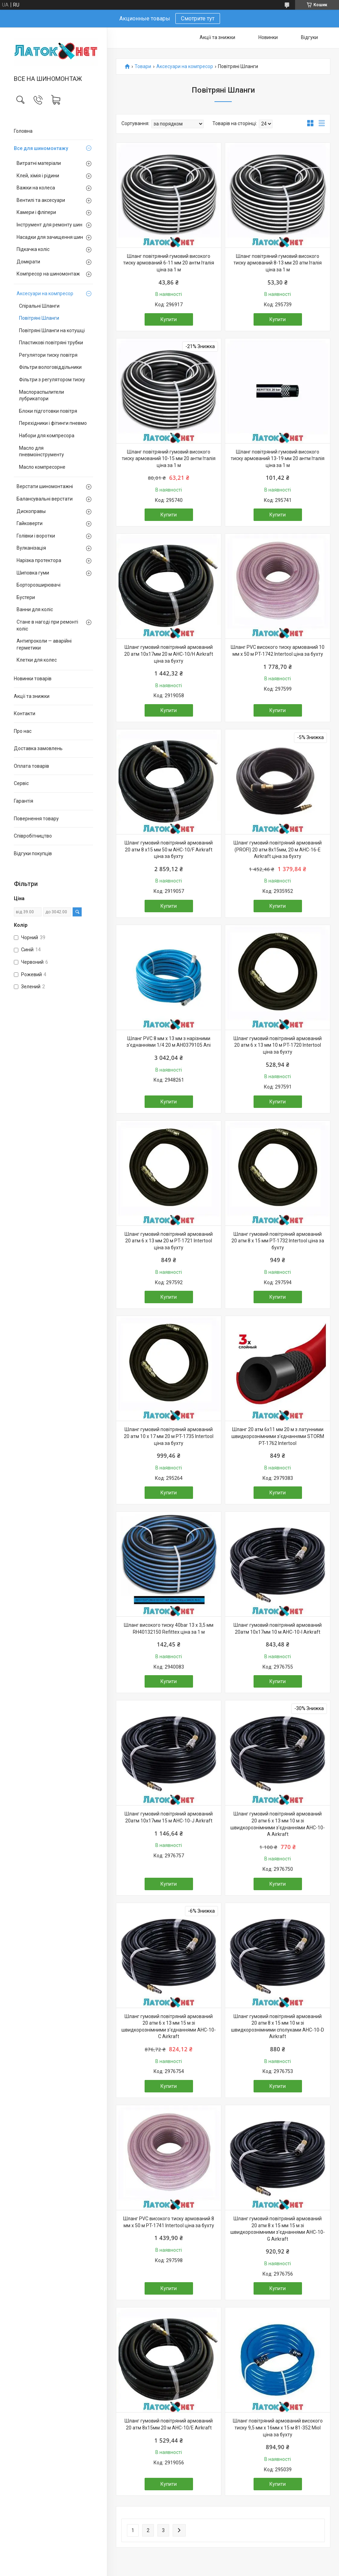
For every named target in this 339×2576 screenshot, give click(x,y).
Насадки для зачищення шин (50, 237)
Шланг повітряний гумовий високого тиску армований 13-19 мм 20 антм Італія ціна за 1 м (277, 458)
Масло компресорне (42, 467)
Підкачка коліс (33, 249)
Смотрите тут (197, 18)
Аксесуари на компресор (45, 293)
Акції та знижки (31, 696)
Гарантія (23, 801)
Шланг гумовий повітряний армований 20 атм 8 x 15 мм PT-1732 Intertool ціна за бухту (277, 1240)
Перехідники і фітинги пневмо (53, 423)
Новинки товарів (33, 678)
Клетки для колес (37, 660)
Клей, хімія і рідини (38, 175)
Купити (169, 319)
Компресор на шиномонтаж (48, 274)
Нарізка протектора (39, 560)
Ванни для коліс (35, 609)
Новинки (268, 37)
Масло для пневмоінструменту (41, 451)
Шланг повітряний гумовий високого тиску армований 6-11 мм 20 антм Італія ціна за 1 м (168, 262)
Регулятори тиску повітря (48, 355)
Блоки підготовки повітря (48, 411)
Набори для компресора (46, 435)
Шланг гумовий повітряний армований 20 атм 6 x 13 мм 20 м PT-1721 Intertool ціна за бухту (169, 1240)
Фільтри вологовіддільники (50, 367)
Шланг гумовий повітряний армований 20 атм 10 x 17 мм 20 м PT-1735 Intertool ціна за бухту (168, 1436)
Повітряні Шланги (39, 318)
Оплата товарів (31, 766)
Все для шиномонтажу (41, 148)
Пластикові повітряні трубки (51, 342)
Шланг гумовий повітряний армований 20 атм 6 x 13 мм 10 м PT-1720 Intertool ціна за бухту (277, 1045)
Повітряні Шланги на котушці (52, 330)
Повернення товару (36, 818)
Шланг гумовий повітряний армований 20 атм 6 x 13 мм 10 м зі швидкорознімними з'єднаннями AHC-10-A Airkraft (277, 1824)
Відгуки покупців (33, 853)
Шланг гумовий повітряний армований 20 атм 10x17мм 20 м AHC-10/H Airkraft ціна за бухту (168, 653)
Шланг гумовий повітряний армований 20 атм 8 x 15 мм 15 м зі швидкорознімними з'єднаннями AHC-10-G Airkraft (277, 2229)
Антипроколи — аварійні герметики (44, 644)
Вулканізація (31, 548)
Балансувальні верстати (45, 499)
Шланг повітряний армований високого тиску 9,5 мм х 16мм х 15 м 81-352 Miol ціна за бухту (278, 2427)
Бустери (26, 597)
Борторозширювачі (39, 585)
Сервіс (21, 783)
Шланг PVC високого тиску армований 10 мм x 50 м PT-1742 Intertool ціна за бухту (277, 650)
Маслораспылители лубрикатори (41, 395)
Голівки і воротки (36, 536)
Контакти (24, 713)
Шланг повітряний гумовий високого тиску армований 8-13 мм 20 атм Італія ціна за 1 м (277, 262)
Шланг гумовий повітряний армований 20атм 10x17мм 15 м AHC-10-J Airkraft (169, 1817)
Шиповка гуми (33, 573)
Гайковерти (30, 523)
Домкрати (28, 261)
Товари (143, 66)
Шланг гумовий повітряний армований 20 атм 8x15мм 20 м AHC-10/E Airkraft (169, 2424)
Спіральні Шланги (39, 306)
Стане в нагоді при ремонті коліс (47, 625)
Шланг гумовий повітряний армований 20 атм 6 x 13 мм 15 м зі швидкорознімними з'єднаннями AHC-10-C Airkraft (168, 2027)
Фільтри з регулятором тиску (52, 379)
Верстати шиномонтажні (45, 486)
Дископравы (31, 511)
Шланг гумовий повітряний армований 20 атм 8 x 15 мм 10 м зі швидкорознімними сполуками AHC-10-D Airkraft (277, 2027)
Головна (23, 131)
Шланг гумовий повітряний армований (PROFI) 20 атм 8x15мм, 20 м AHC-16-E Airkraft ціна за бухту (277, 849)
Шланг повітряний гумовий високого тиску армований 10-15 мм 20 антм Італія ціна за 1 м (169, 458)
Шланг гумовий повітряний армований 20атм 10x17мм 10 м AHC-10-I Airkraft (277, 1628)
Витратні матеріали (39, 163)
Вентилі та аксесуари (41, 200)
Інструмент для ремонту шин (49, 224)
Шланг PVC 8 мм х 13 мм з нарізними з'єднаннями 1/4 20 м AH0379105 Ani (169, 1042)
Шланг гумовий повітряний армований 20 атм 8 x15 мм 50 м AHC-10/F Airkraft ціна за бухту (169, 849)
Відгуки (309, 37)
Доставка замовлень (38, 748)
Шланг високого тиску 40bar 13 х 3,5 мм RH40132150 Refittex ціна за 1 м (168, 1628)
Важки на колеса (36, 187)
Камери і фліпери (36, 212)
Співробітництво (33, 836)
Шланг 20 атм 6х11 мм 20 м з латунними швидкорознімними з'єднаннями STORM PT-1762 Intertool (277, 1436)
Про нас (22, 731)
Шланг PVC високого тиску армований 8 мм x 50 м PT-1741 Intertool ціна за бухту (168, 2222)
